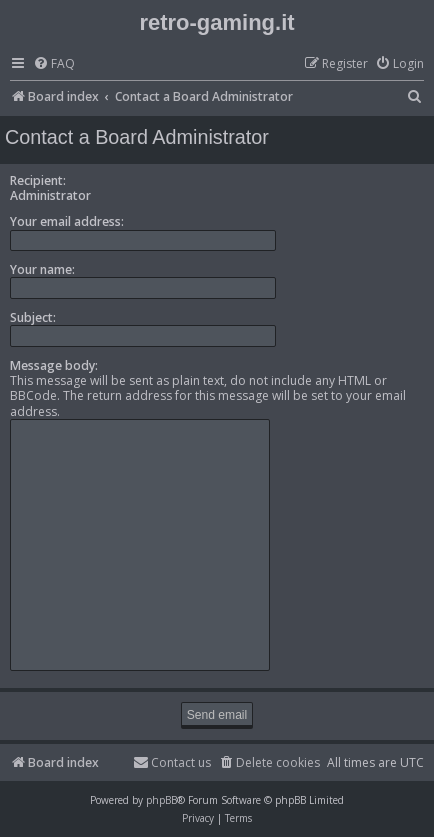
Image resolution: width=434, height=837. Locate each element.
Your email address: (67, 221)
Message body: (54, 365)
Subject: (33, 317)
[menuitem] (54, 64)
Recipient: (38, 180)
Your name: (42, 269)
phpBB (161, 800)
